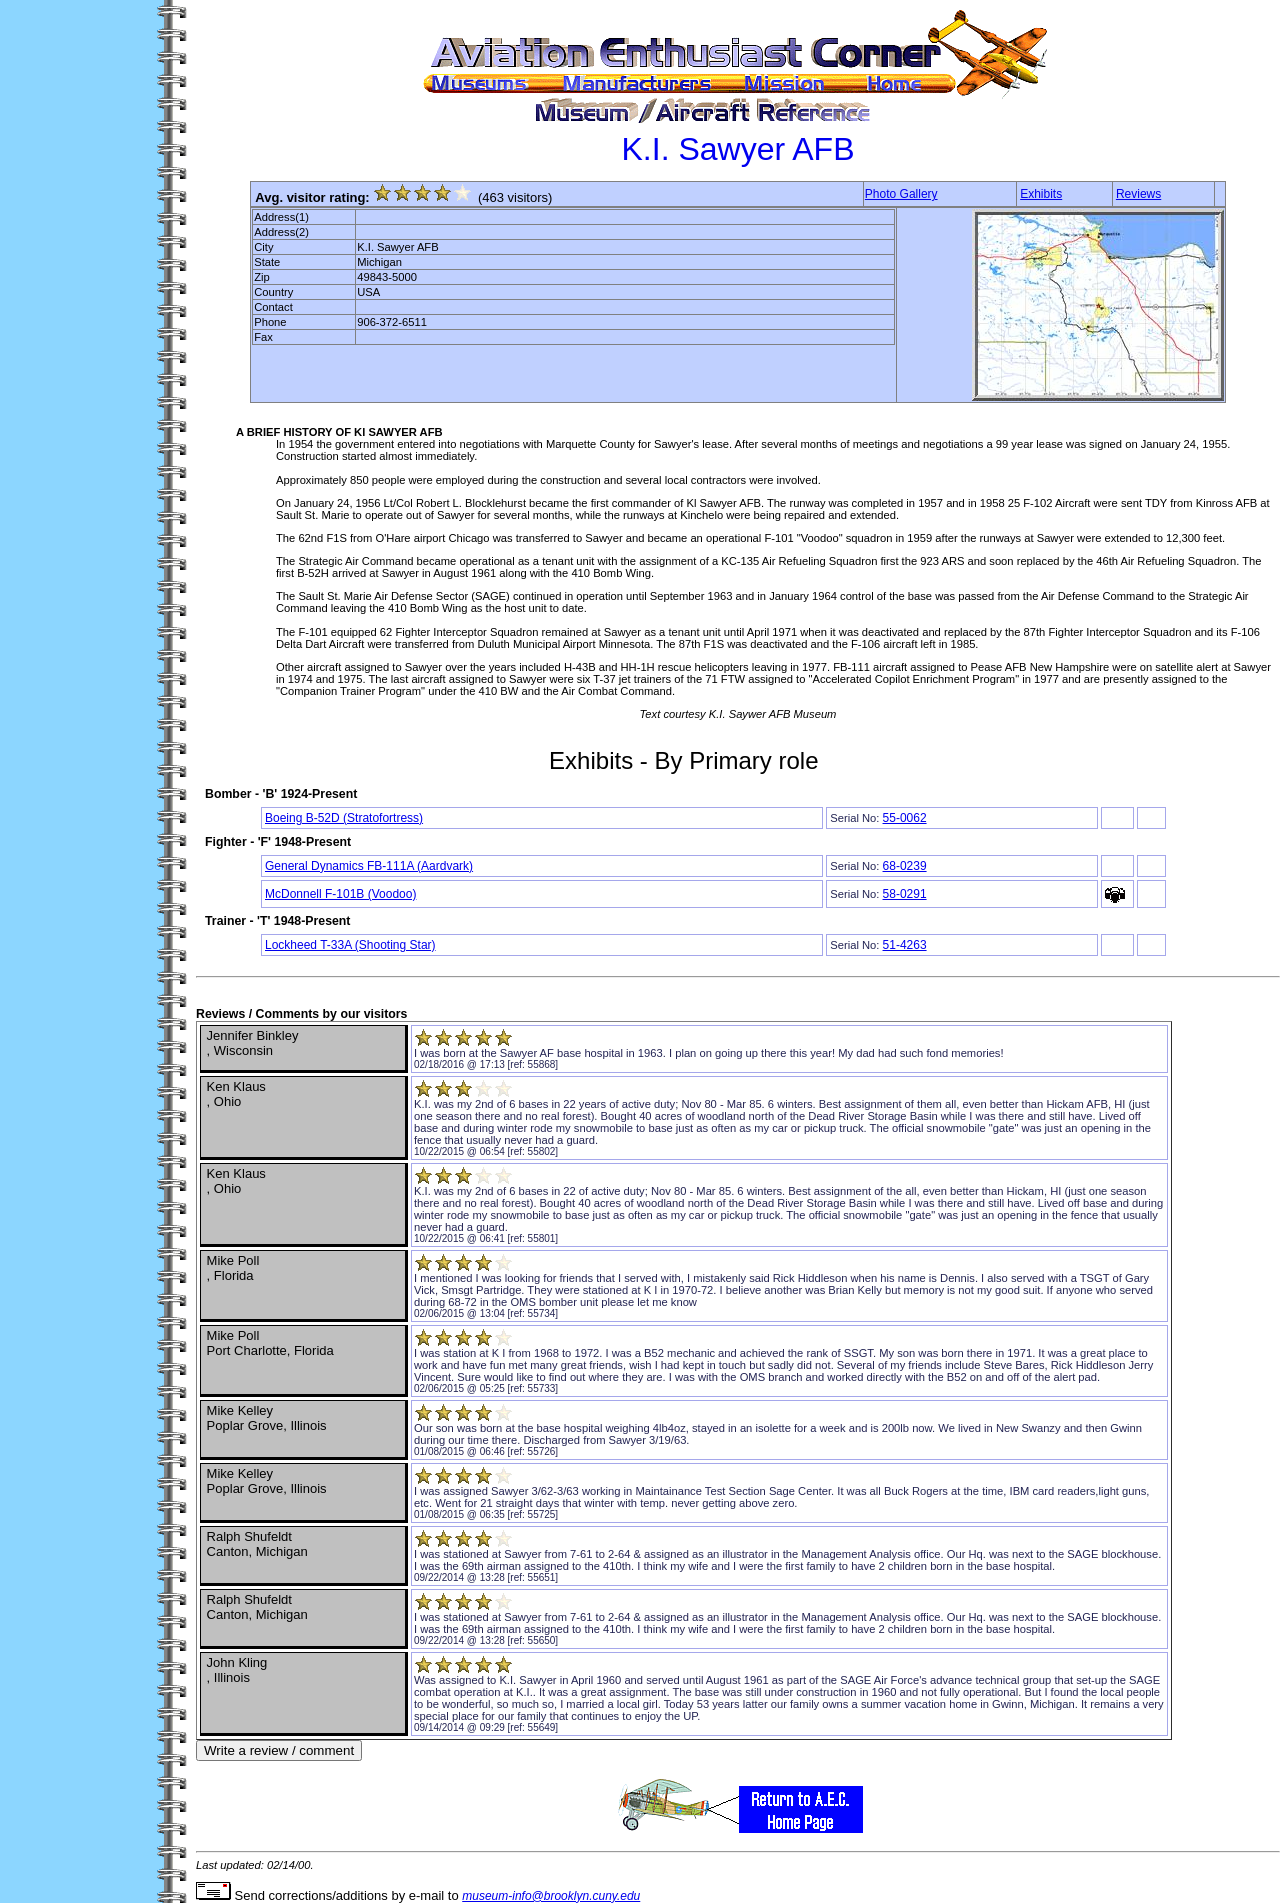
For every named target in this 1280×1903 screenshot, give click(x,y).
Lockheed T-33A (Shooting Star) (350, 945)
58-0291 (905, 894)
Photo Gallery (901, 194)
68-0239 (905, 866)
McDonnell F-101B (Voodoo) (340, 894)
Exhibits (1041, 194)
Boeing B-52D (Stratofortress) (344, 818)
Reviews (1138, 194)
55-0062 (905, 818)
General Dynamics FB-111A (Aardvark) (369, 866)
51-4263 (905, 945)
